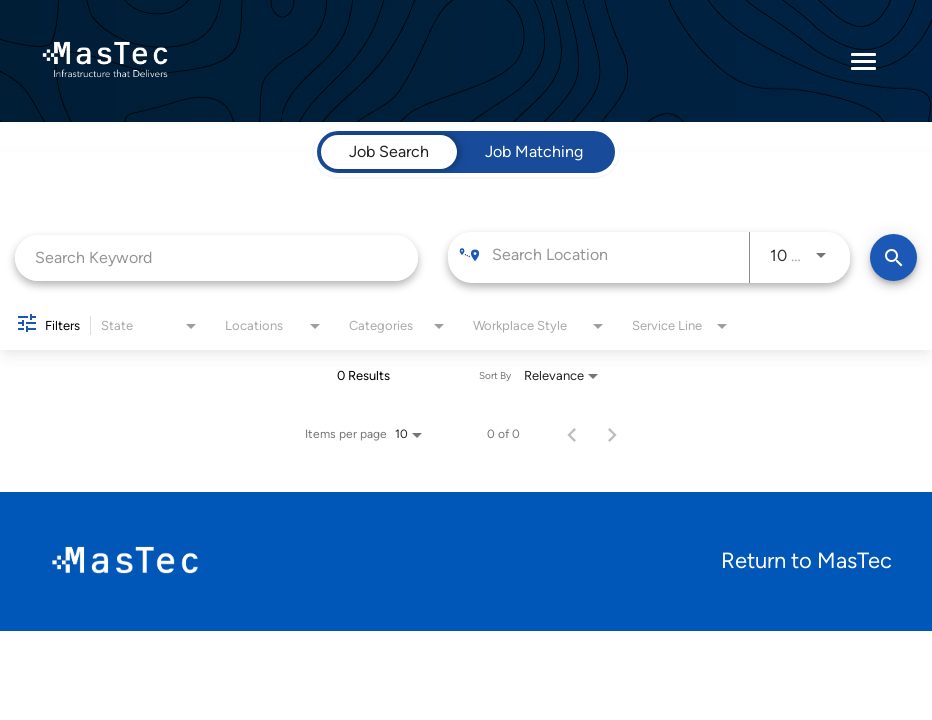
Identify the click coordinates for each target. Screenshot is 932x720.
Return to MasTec (806, 560)
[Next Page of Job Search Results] (612, 434)
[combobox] (216, 257)
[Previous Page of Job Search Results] (572, 434)
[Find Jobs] (893, 257)
